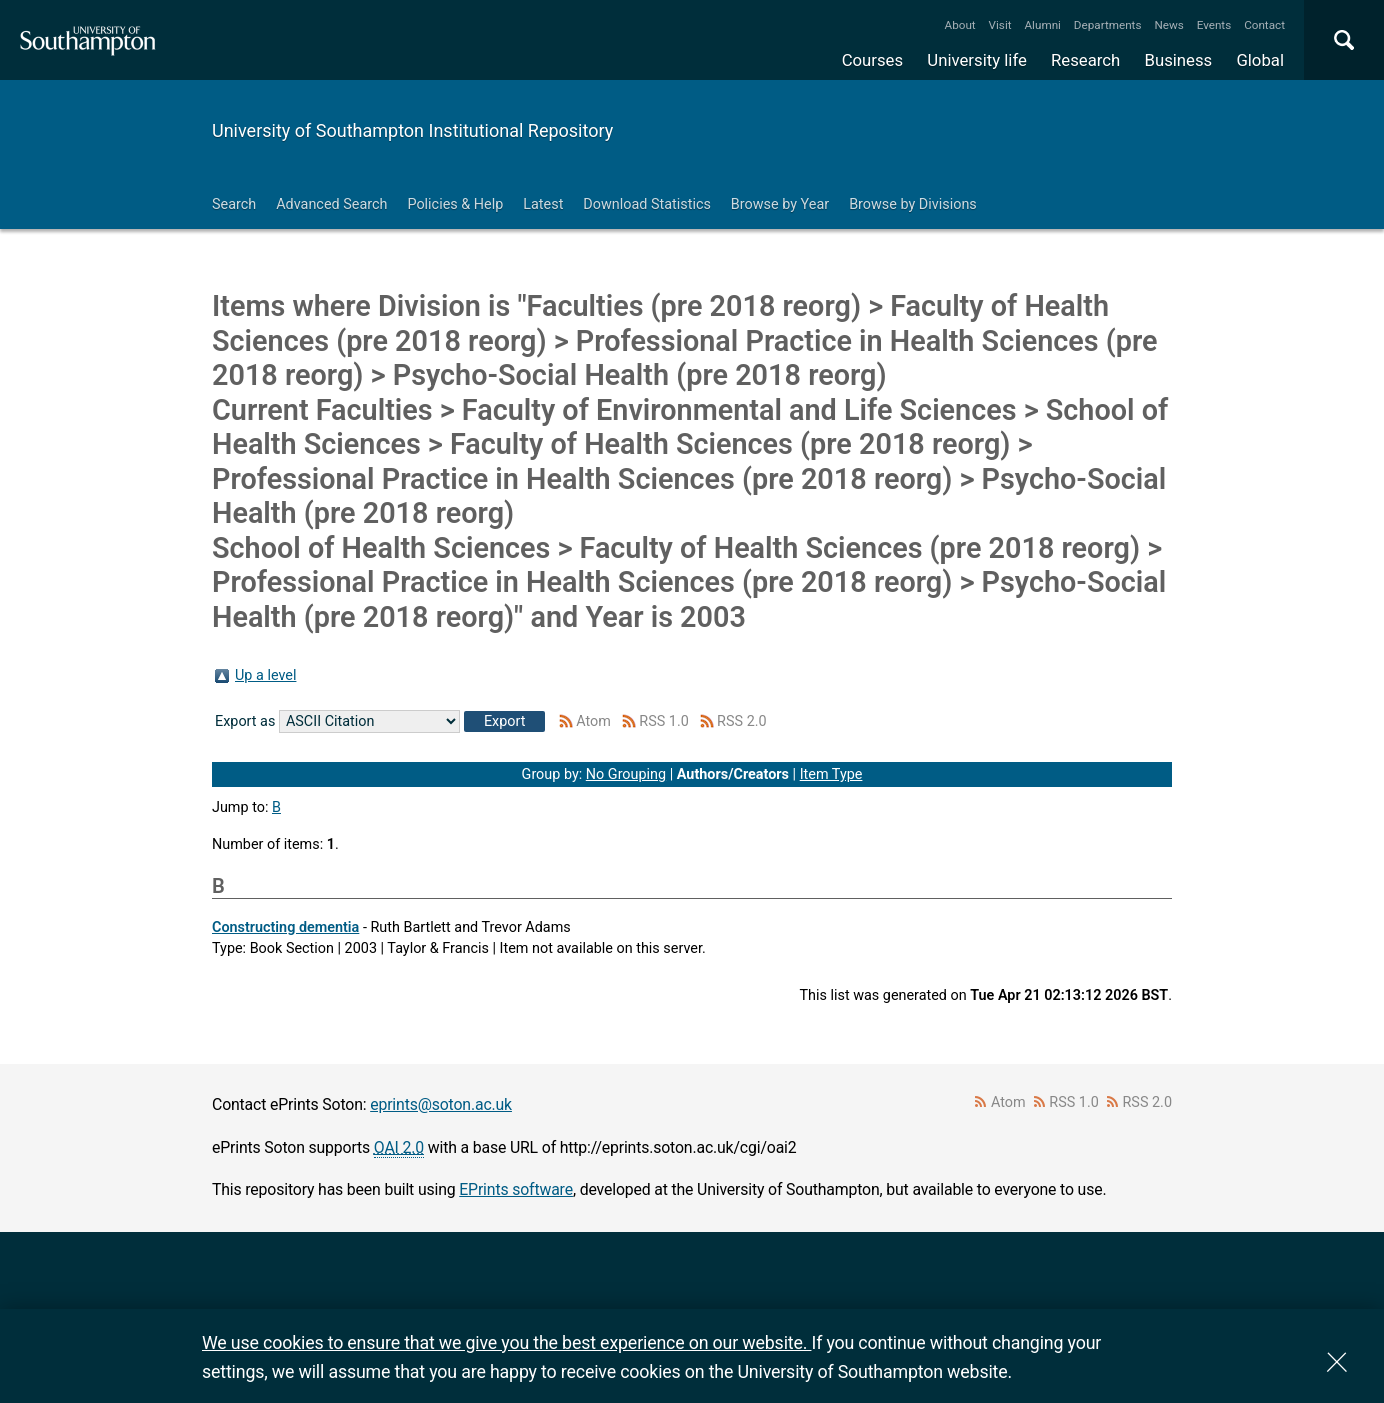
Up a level (265, 675)
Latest (543, 204)
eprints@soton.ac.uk (441, 1104)
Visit (1000, 25)
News (1168, 25)
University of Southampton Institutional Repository (412, 130)
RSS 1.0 (664, 721)
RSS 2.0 (742, 721)
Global (1260, 60)
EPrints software (516, 1189)
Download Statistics (647, 204)
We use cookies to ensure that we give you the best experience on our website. (506, 1342)
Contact (1264, 25)
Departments (1108, 25)
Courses (872, 60)
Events (1214, 25)
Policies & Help (455, 204)
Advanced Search (331, 204)
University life (977, 60)
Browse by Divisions (913, 204)
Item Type (831, 774)
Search (234, 204)
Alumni (1042, 25)
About (960, 25)
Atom (593, 721)
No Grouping (626, 774)
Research (1085, 60)
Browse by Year (780, 204)
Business (1179, 60)
